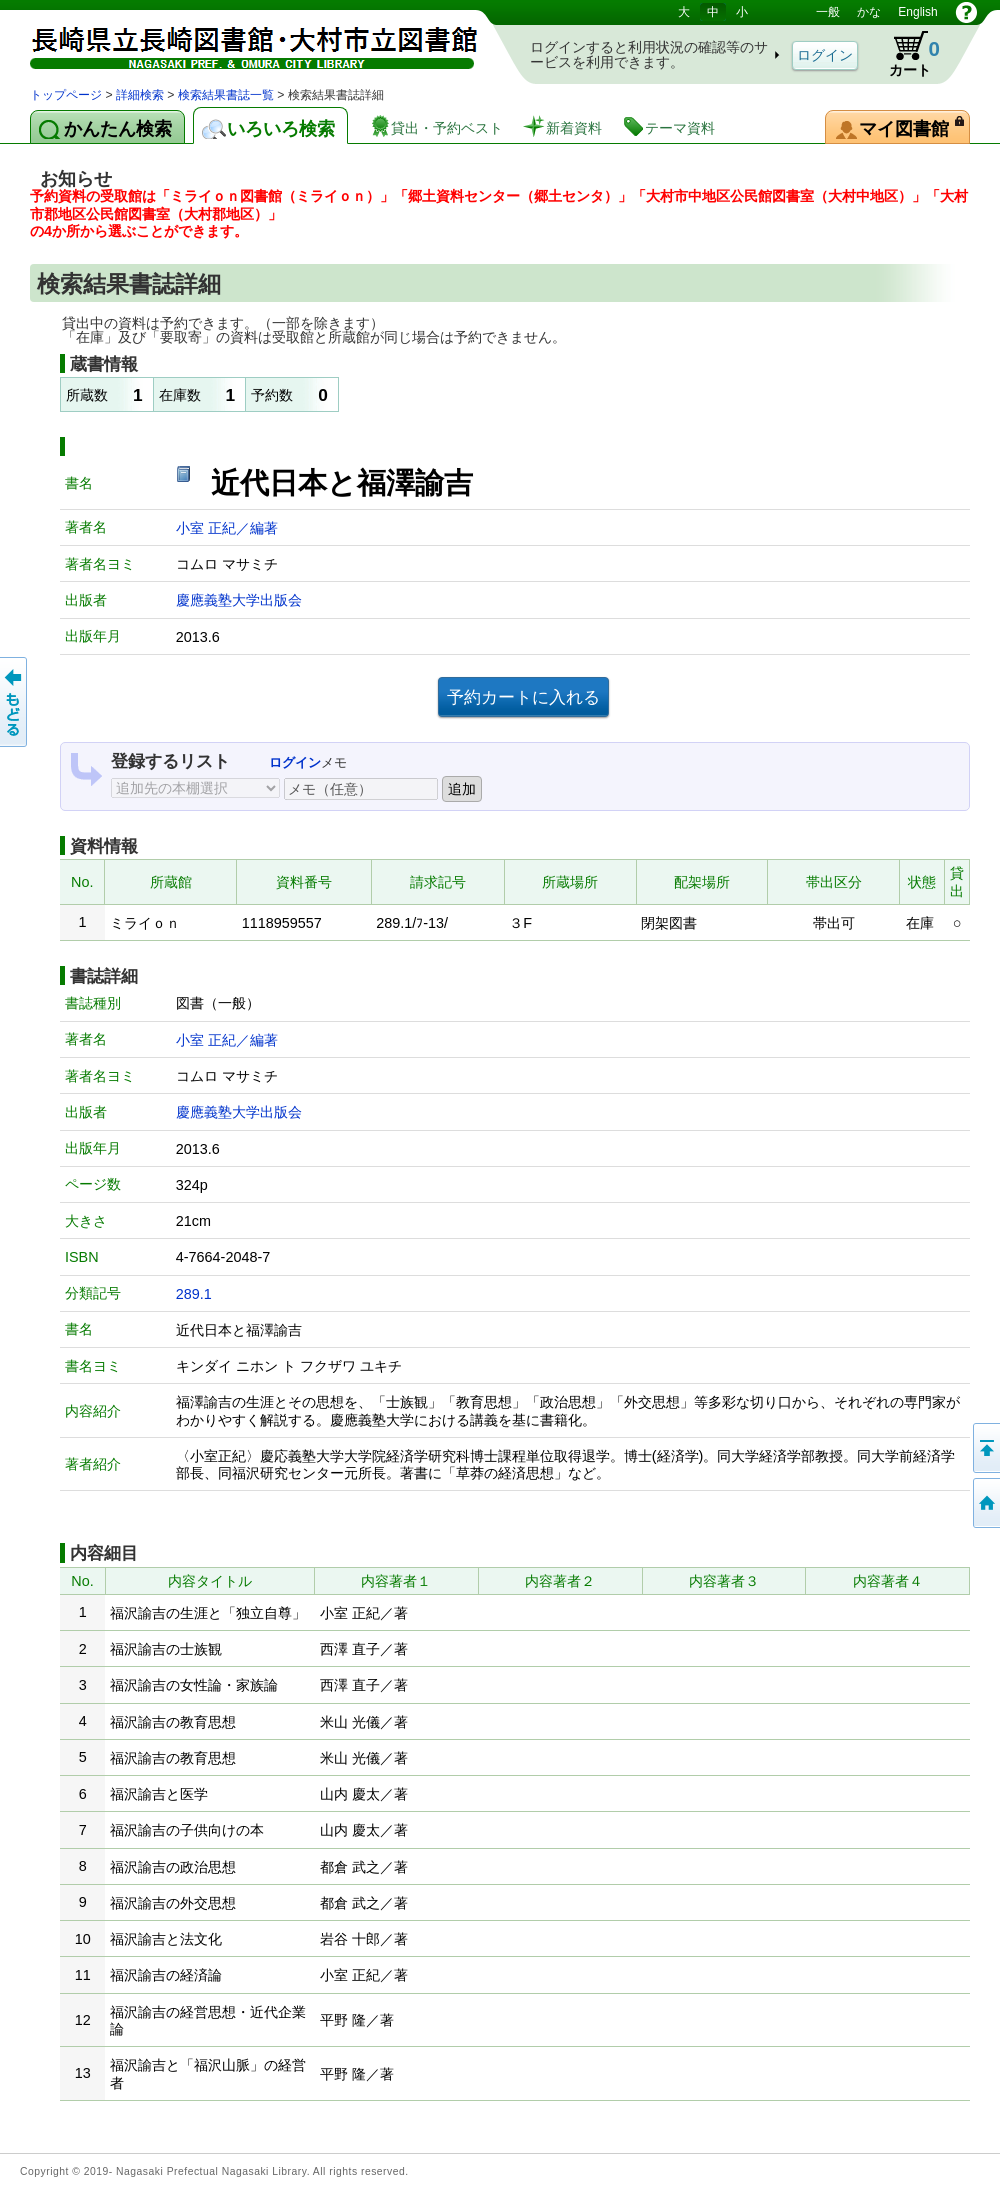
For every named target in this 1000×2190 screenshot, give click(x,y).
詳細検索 (140, 95)
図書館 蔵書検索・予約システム (240, 42)
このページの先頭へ (985, 1448)
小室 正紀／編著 (227, 528)
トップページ (66, 95)
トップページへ (985, 1503)
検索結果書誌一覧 (226, 95)
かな (869, 12)
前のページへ (15, 702)
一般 (828, 12)
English (917, 12)
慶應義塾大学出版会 (239, 600)
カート (905, 54)
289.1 (194, 1294)
